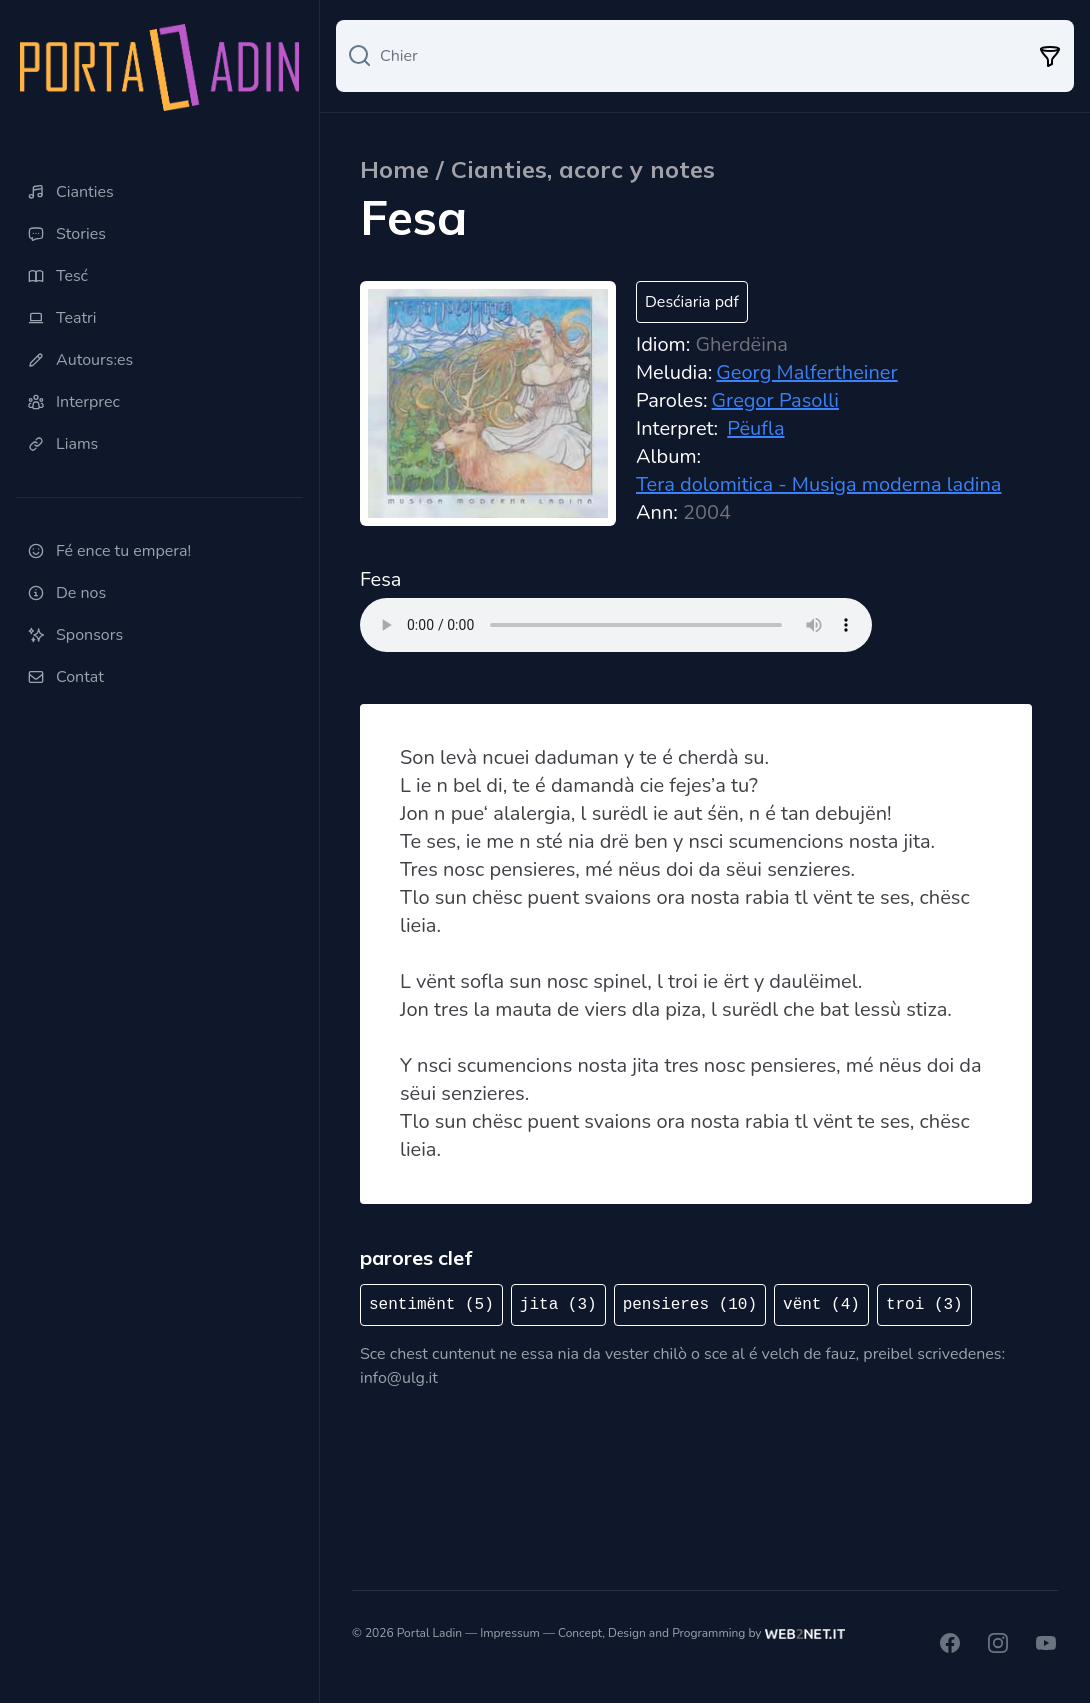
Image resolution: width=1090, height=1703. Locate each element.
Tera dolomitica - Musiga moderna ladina (818, 484)
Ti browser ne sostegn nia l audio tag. (616, 625)
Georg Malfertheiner (806, 372)
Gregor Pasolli (775, 400)
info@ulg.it (399, 1378)
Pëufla (755, 428)
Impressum (510, 1633)
